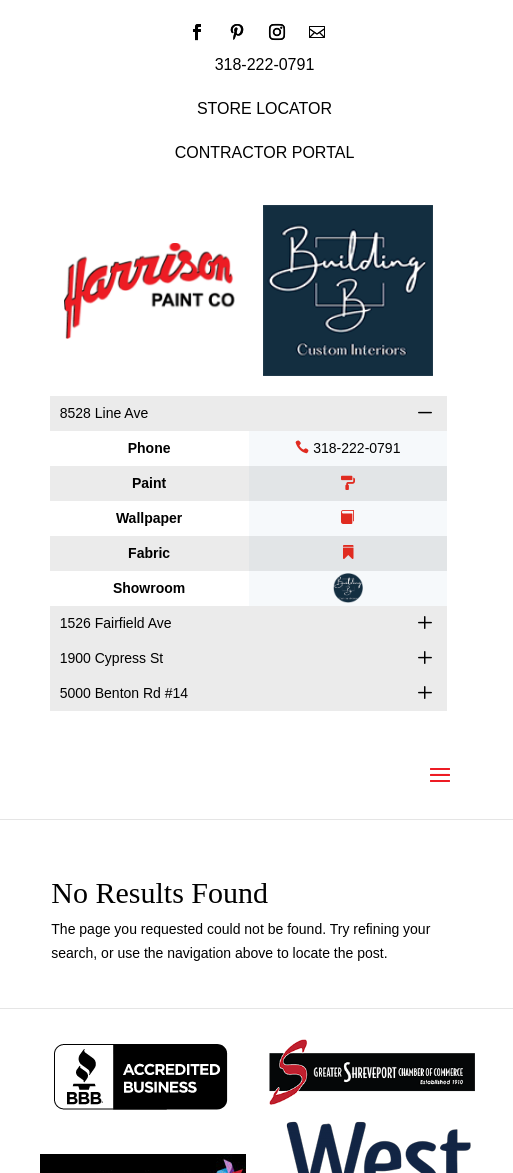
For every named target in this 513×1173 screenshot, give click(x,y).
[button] (424, 413)
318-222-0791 (347, 448)
